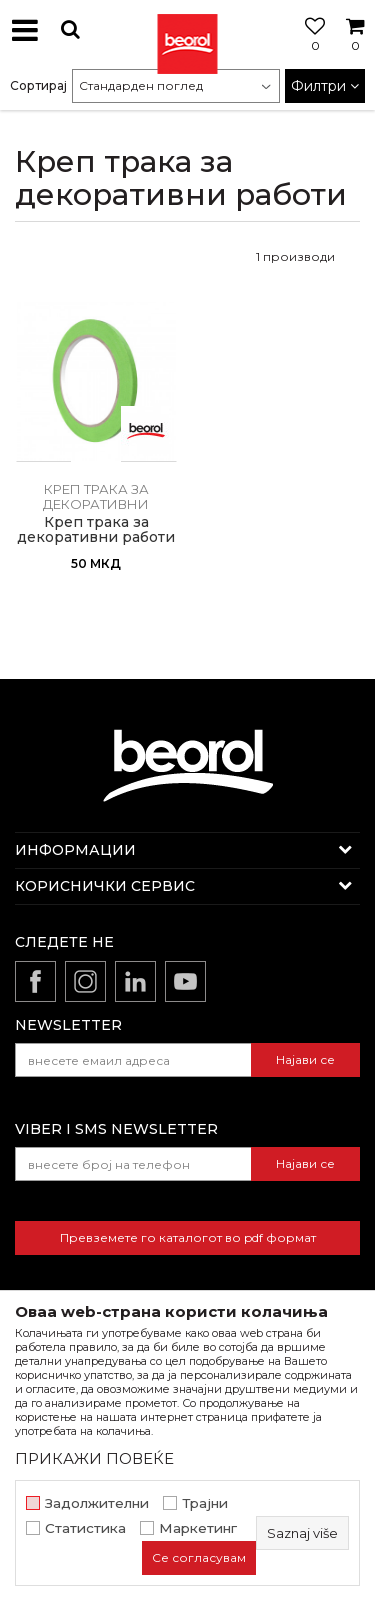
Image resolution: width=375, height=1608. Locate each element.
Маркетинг (198, 1528)
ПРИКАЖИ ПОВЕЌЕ (94, 1458)
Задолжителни (97, 1503)
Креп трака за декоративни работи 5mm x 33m (96, 537)
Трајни (205, 1503)
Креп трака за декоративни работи (96, 504)
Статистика (85, 1528)
